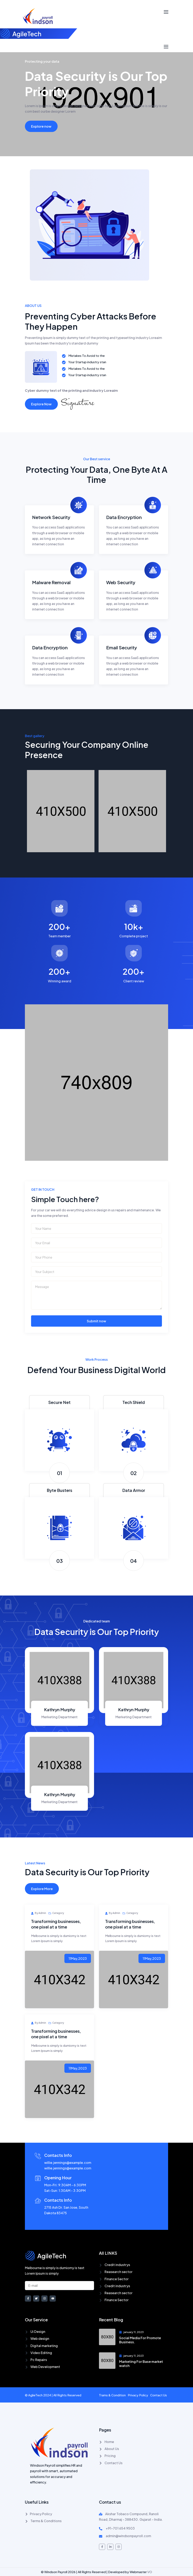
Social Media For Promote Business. (140, 2340)
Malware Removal (51, 582)
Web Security (120, 582)
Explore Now (41, 404)
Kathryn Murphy (59, 1709)
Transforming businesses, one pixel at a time (56, 1924)
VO (149, 2572)
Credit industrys (114, 2265)
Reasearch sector (116, 2272)
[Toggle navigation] (166, 12)
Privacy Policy (138, 2395)
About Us (109, 2449)
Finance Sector (114, 2279)
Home (106, 2442)
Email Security (121, 647)
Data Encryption (124, 517)
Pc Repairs (36, 2359)
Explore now (41, 126)
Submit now (96, 1321)
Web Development (42, 2366)
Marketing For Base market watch (141, 2363)
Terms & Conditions (43, 2521)
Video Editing (38, 2353)
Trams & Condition (112, 2395)
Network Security (51, 517)
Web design (37, 2338)
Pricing (107, 2455)
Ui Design (35, 2331)
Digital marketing (41, 2346)
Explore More (42, 1889)
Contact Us (158, 2395)
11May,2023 (78, 1958)
